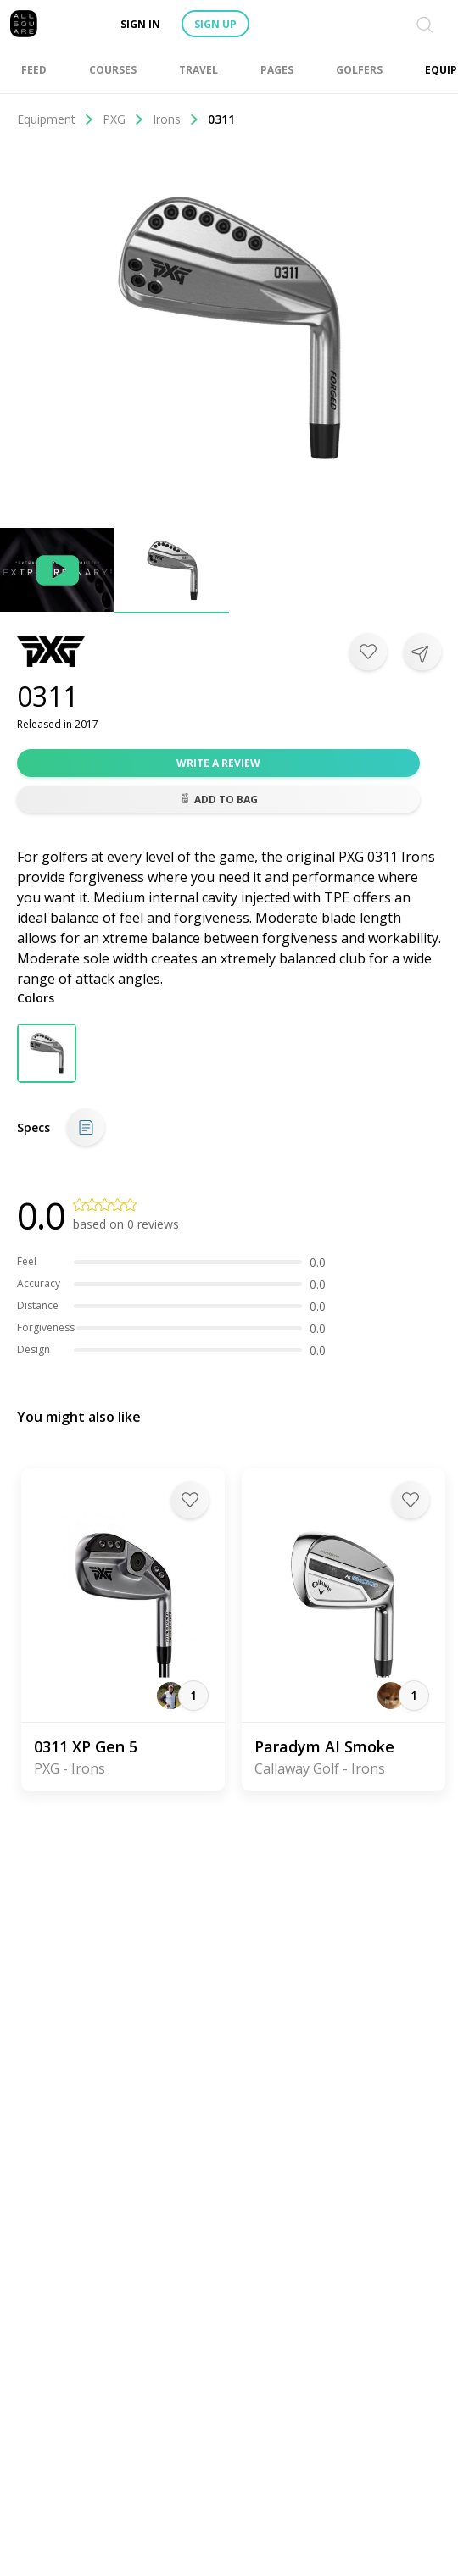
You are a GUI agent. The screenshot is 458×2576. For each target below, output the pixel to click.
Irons (176, 119)
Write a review (218, 763)
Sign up (215, 24)
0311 (221, 119)
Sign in (140, 24)
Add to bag (219, 799)
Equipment (55, 119)
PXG (123, 119)
